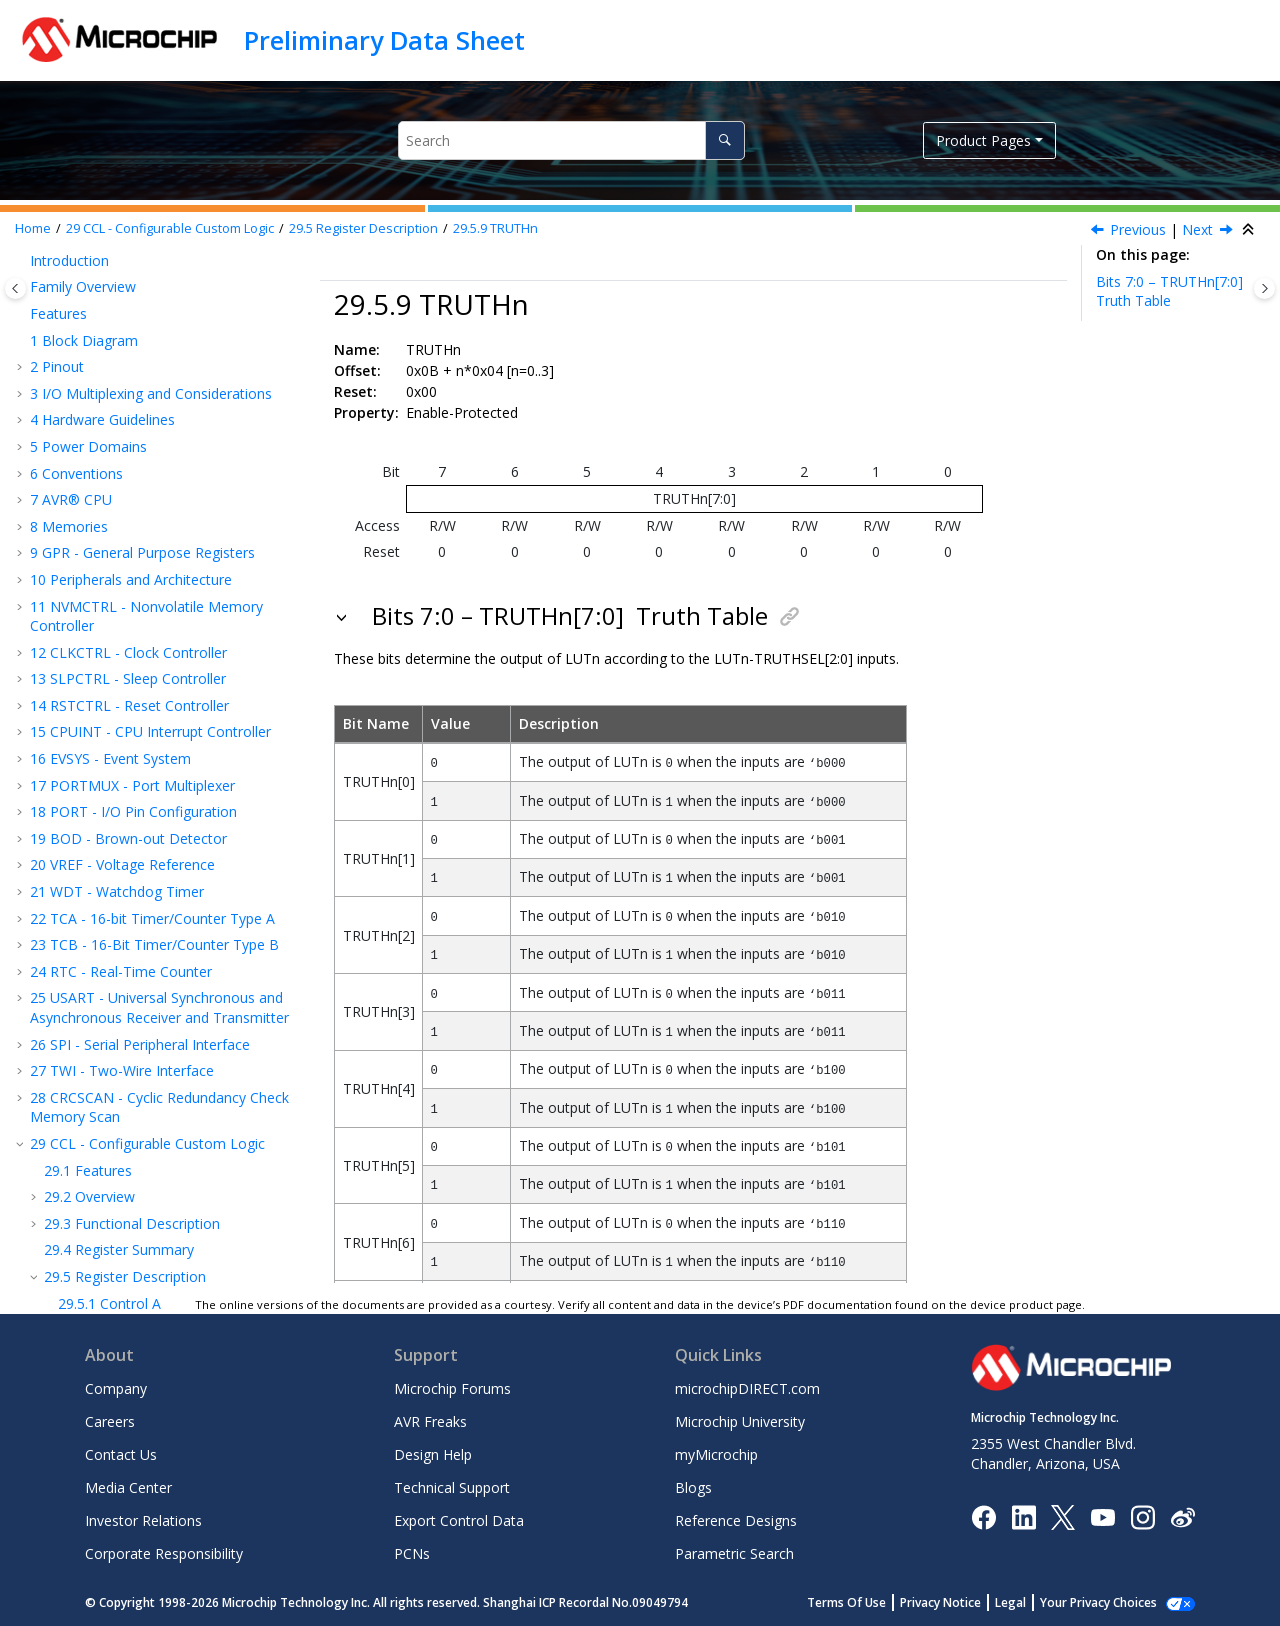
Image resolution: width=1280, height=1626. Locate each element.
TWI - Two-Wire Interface (122, 509)
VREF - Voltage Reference (122, 303)
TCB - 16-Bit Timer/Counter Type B (154, 383)
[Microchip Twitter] (1063, 1515)
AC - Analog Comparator (119, 981)
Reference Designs (736, 1520)
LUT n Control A (131, 875)
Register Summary (119, 688)
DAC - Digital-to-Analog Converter (150, 1034)
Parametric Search (734, 1553)
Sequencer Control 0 (145, 768)
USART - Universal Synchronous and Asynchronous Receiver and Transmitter (159, 446)
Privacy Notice (962, 1602)
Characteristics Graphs (112, 1160)
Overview (89, 635)
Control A (109, 742)
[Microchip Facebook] (983, 1515)
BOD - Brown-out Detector (128, 277)
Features (88, 609)
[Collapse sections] (1250, 230)
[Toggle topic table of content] (1264, 288)
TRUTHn (495, 228)
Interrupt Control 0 (139, 821)
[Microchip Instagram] (1142, 1515)
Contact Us (121, 1454)
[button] (22, 278)
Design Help (433, 1454)
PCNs (412, 1553)
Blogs (693, 1487)
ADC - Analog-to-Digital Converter (150, 1007)
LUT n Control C (131, 928)
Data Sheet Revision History (130, 1240)
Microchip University (740, 1421)
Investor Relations (143, 1520)
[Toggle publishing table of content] (15, 288)
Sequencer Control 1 (145, 795)
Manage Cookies (1109, 1602)
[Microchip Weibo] (1182, 1516)
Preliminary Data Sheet (384, 40)
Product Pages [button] (983, 140)
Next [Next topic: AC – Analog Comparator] (1197, 229)
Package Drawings (100, 1213)
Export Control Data (459, 1520)
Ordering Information (108, 1187)
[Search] (724, 140)
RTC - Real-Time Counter (121, 410)
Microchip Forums (452, 1388)
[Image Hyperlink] (1102, 1516)
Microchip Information (102, 1266)
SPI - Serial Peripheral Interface (140, 483)
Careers (110, 1421)
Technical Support (452, 1487)
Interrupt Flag (122, 848)
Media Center (128, 1487)
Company (116, 1388)
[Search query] (571, 140)
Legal (1032, 1602)
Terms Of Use (868, 1602)
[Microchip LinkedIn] (1023, 1515)
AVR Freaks (430, 1421)
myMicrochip (716, 1454)
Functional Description (132, 662)
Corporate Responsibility (164, 1553)
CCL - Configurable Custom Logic (170, 228)
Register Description (363, 228)
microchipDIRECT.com (747, 1388)
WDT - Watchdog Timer (117, 330)
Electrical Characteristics (118, 1133)
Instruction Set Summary (120, 1107)
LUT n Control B (131, 901)
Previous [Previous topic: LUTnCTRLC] (1138, 229)
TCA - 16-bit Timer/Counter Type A (152, 357)
